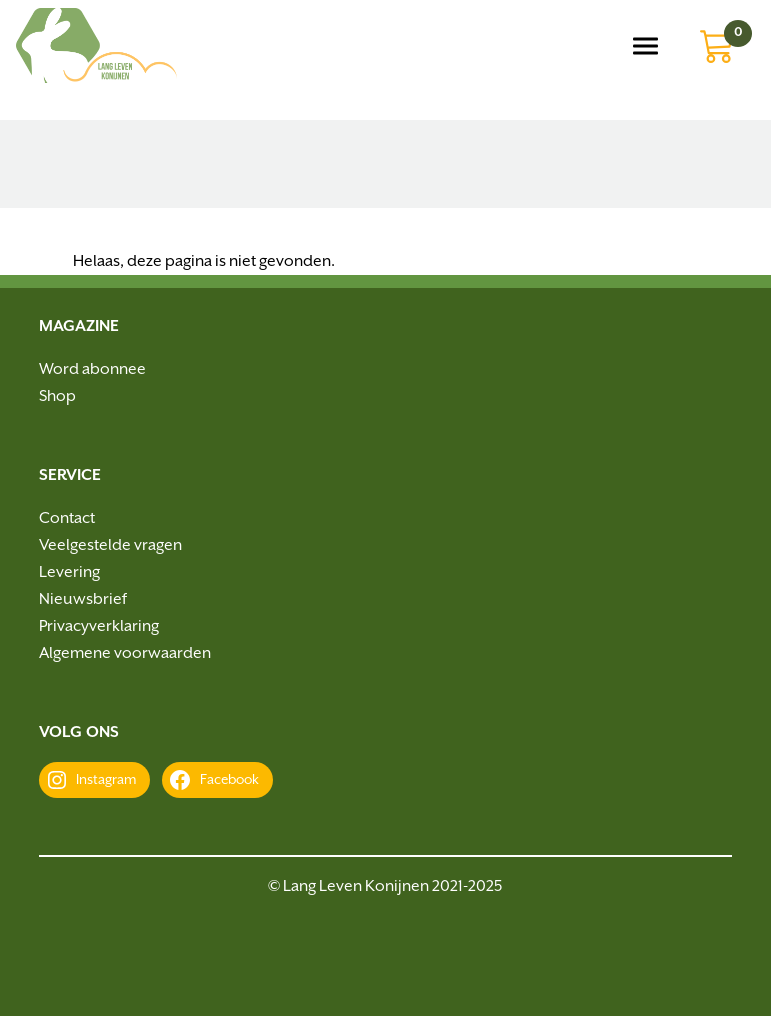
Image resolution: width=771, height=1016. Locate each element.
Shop (57, 396)
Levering (69, 572)
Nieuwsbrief (83, 599)
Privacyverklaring (99, 626)
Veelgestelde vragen (110, 545)
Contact (67, 518)
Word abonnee (92, 369)
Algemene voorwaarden (125, 653)
